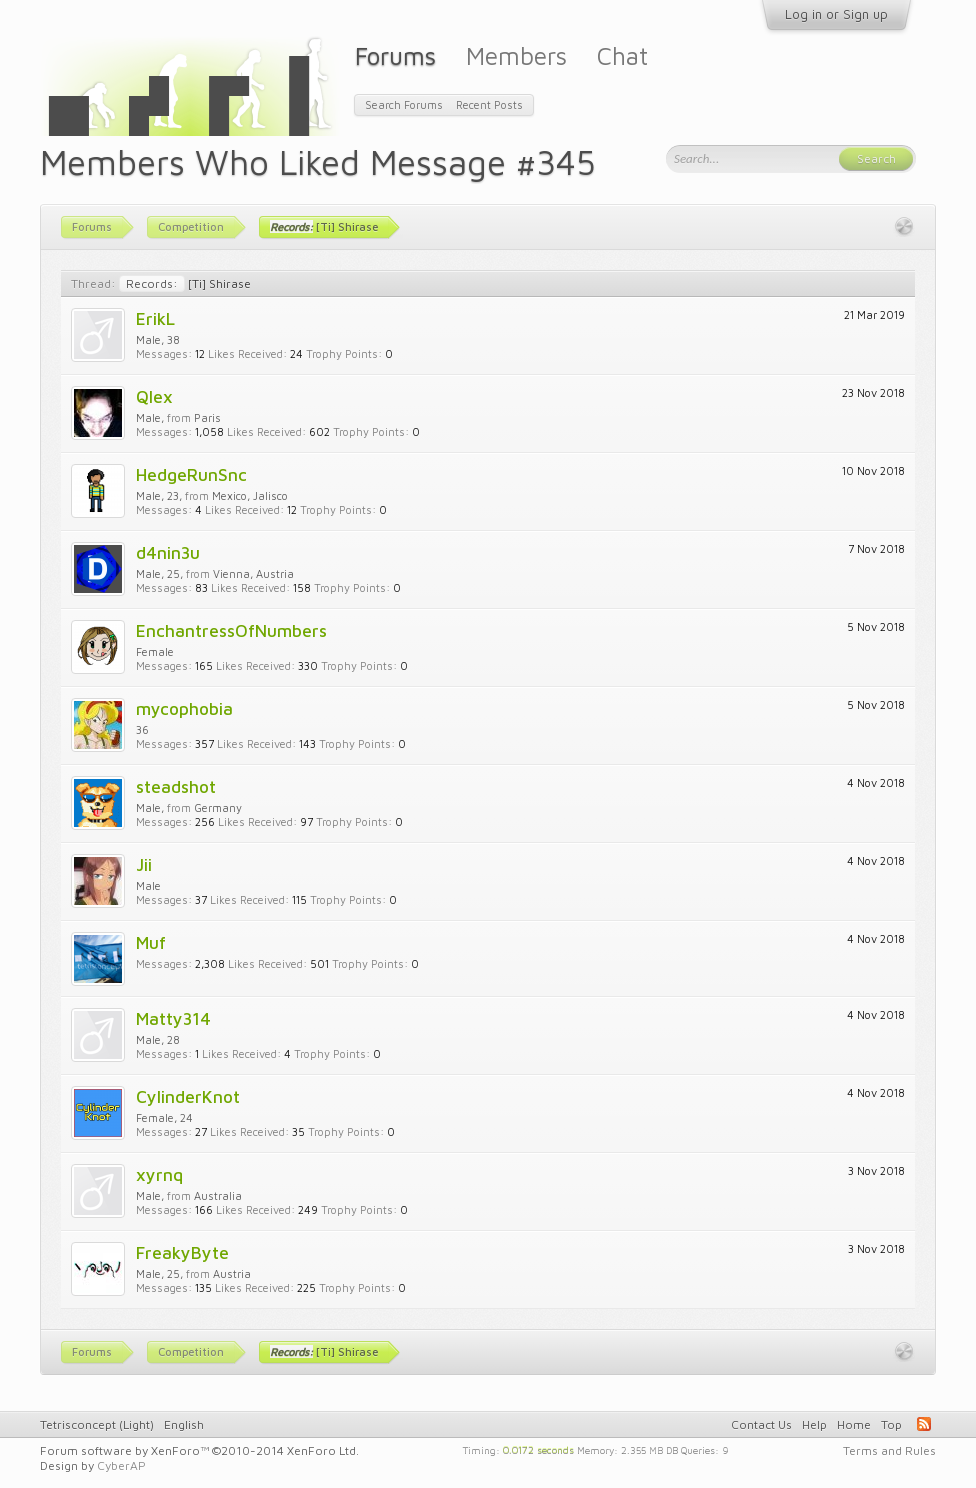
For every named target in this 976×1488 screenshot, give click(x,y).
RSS (924, 1424)
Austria (232, 1273)
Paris (207, 417)
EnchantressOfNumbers (231, 630)
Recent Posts (489, 104)
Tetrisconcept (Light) (97, 1424)
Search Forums (404, 104)
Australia (218, 1195)
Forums (395, 55)
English (184, 1424)
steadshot (176, 786)
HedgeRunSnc (191, 474)
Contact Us (761, 1424)
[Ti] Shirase (185, 283)
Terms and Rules (889, 1450)
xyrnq (159, 1174)
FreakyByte (182, 1252)
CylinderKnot (188, 1096)
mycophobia (184, 708)
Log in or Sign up (836, 14)
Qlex (154, 396)
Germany (218, 807)
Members (516, 55)
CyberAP (121, 1465)
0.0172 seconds (538, 1449)
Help (814, 1424)
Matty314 (173, 1018)
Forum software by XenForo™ (199, 1450)
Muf (151, 942)
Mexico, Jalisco (250, 495)
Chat (622, 55)
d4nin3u (168, 552)
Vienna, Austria (253, 573)
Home (854, 1424)
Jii (144, 864)
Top (891, 1424)
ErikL (155, 318)
